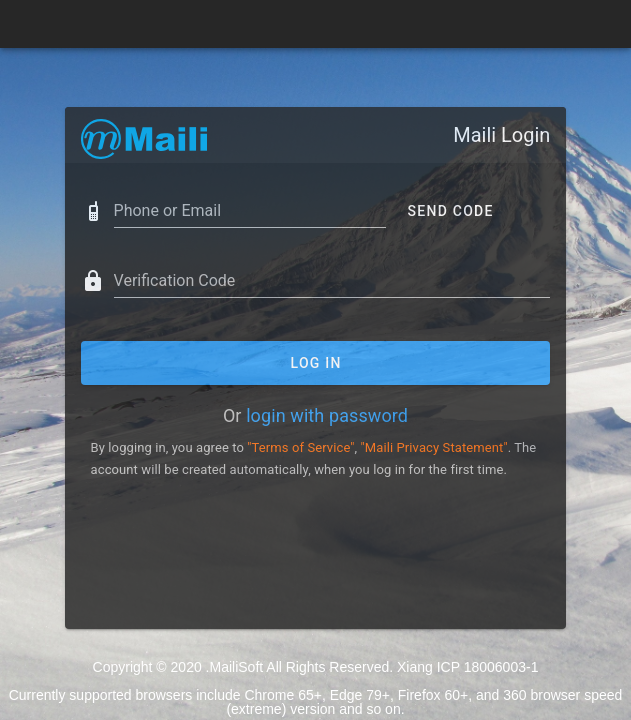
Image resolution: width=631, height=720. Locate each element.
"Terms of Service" (300, 447)
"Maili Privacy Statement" (434, 447)
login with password (327, 415)
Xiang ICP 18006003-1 (467, 667)
